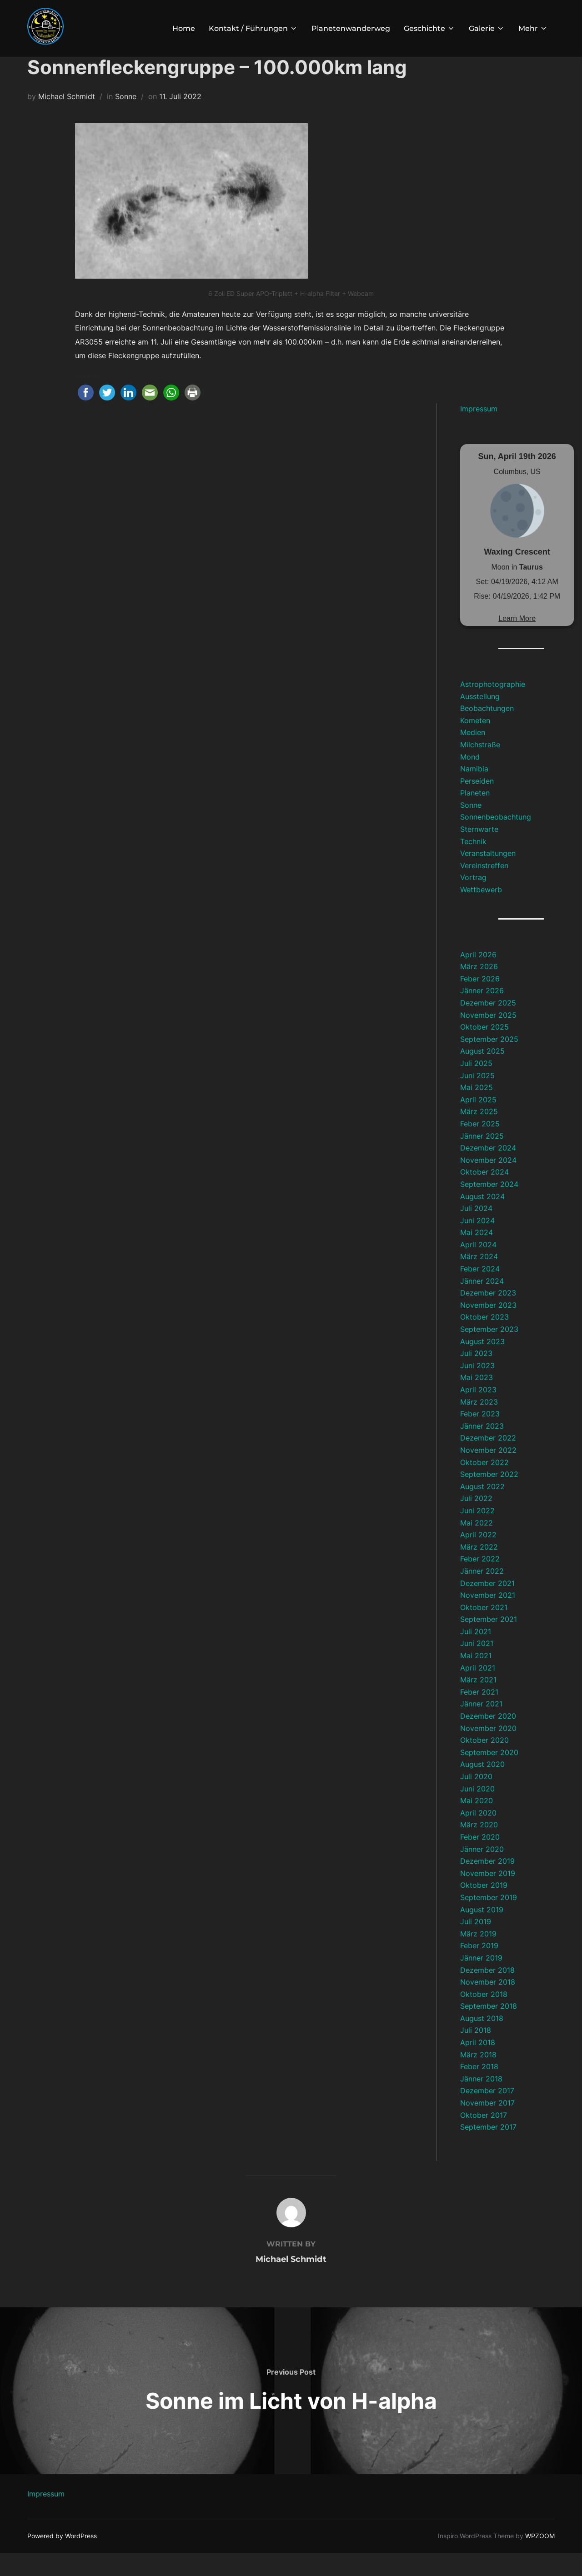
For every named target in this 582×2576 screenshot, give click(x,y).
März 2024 (479, 1279)
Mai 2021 (476, 1678)
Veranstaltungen (488, 876)
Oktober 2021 (483, 1630)
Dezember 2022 (488, 1461)
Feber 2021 (479, 1715)
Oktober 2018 (483, 2017)
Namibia (474, 791)
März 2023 (479, 1425)
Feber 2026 (480, 1001)
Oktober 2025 (484, 1050)
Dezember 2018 (487, 1993)
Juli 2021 (475, 1654)
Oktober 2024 (484, 1195)
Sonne (125, 119)
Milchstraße (480, 767)
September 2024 (489, 1207)
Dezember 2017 (487, 2113)
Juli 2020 (476, 1799)
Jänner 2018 (481, 2101)
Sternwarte (479, 852)
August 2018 (481, 2041)
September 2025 (489, 1062)
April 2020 (478, 1836)
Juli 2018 (475, 2053)
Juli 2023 (476, 1376)
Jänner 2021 (481, 1726)
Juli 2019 (475, 1944)
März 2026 (479, 989)
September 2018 (488, 2029)
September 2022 (489, 1497)
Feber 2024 (480, 1291)
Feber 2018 (479, 2089)
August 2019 (481, 1932)
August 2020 (482, 1787)
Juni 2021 (476, 1666)
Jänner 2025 (482, 1159)
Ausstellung (480, 719)
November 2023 (488, 1328)
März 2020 (479, 1847)
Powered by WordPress (62, 2559)
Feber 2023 (480, 1436)
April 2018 (477, 2065)
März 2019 (478, 1956)
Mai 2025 (476, 1110)
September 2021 (488, 1642)
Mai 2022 (476, 1546)
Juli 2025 (476, 1086)
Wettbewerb (481, 912)
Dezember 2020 (488, 1739)
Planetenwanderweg (350, 28)
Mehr (533, 28)
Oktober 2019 (483, 1908)
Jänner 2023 (482, 1449)
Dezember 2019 (487, 1884)
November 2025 (488, 1038)
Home (183, 28)
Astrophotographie (492, 707)
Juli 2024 (476, 1231)
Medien (472, 755)
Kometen (475, 743)
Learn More (517, 641)
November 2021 (487, 1618)
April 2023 (478, 1412)
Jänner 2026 (482, 1013)
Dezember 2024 (488, 1170)
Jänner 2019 (481, 1981)
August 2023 (482, 1364)
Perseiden (477, 804)
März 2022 (479, 1570)
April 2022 (478, 1557)
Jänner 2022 (482, 1594)
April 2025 (478, 1122)
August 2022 (482, 1509)
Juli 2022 (476, 1521)
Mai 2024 (476, 1255)
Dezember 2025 (488, 1025)
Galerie (487, 28)
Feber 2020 (480, 1860)
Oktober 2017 (483, 2138)
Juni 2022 (477, 1533)
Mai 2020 (476, 1823)
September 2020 (489, 1775)
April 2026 (478, 977)
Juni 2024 (477, 1243)
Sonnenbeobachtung (495, 840)
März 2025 (479, 1134)
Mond (470, 780)
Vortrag (473, 900)
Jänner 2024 (482, 1304)
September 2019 (488, 1920)
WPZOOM (540, 2559)
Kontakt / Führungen (253, 28)
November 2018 (487, 2005)
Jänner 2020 (482, 1872)
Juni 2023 (477, 1388)
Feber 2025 (480, 1146)
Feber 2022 (480, 1581)
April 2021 (477, 1691)
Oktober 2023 (484, 1340)
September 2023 (489, 1352)
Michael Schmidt (66, 119)
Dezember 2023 (488, 1316)
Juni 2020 (477, 1811)
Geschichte (429, 28)
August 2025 (482, 1074)
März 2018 (478, 2077)
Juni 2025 (477, 1098)
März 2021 (478, 1702)
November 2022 (488, 1473)
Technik (473, 864)
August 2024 (482, 1219)
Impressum (478, 431)
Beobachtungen (487, 731)
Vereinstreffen (484, 888)
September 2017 (488, 2150)
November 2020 (488, 1751)
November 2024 (488, 1183)
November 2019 (487, 1896)
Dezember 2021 (487, 1606)
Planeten (475, 815)
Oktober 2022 (484, 1485)
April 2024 (478, 1267)
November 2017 (487, 2126)
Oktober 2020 (484, 1763)
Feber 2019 (479, 1968)
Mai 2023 (476, 1400)
